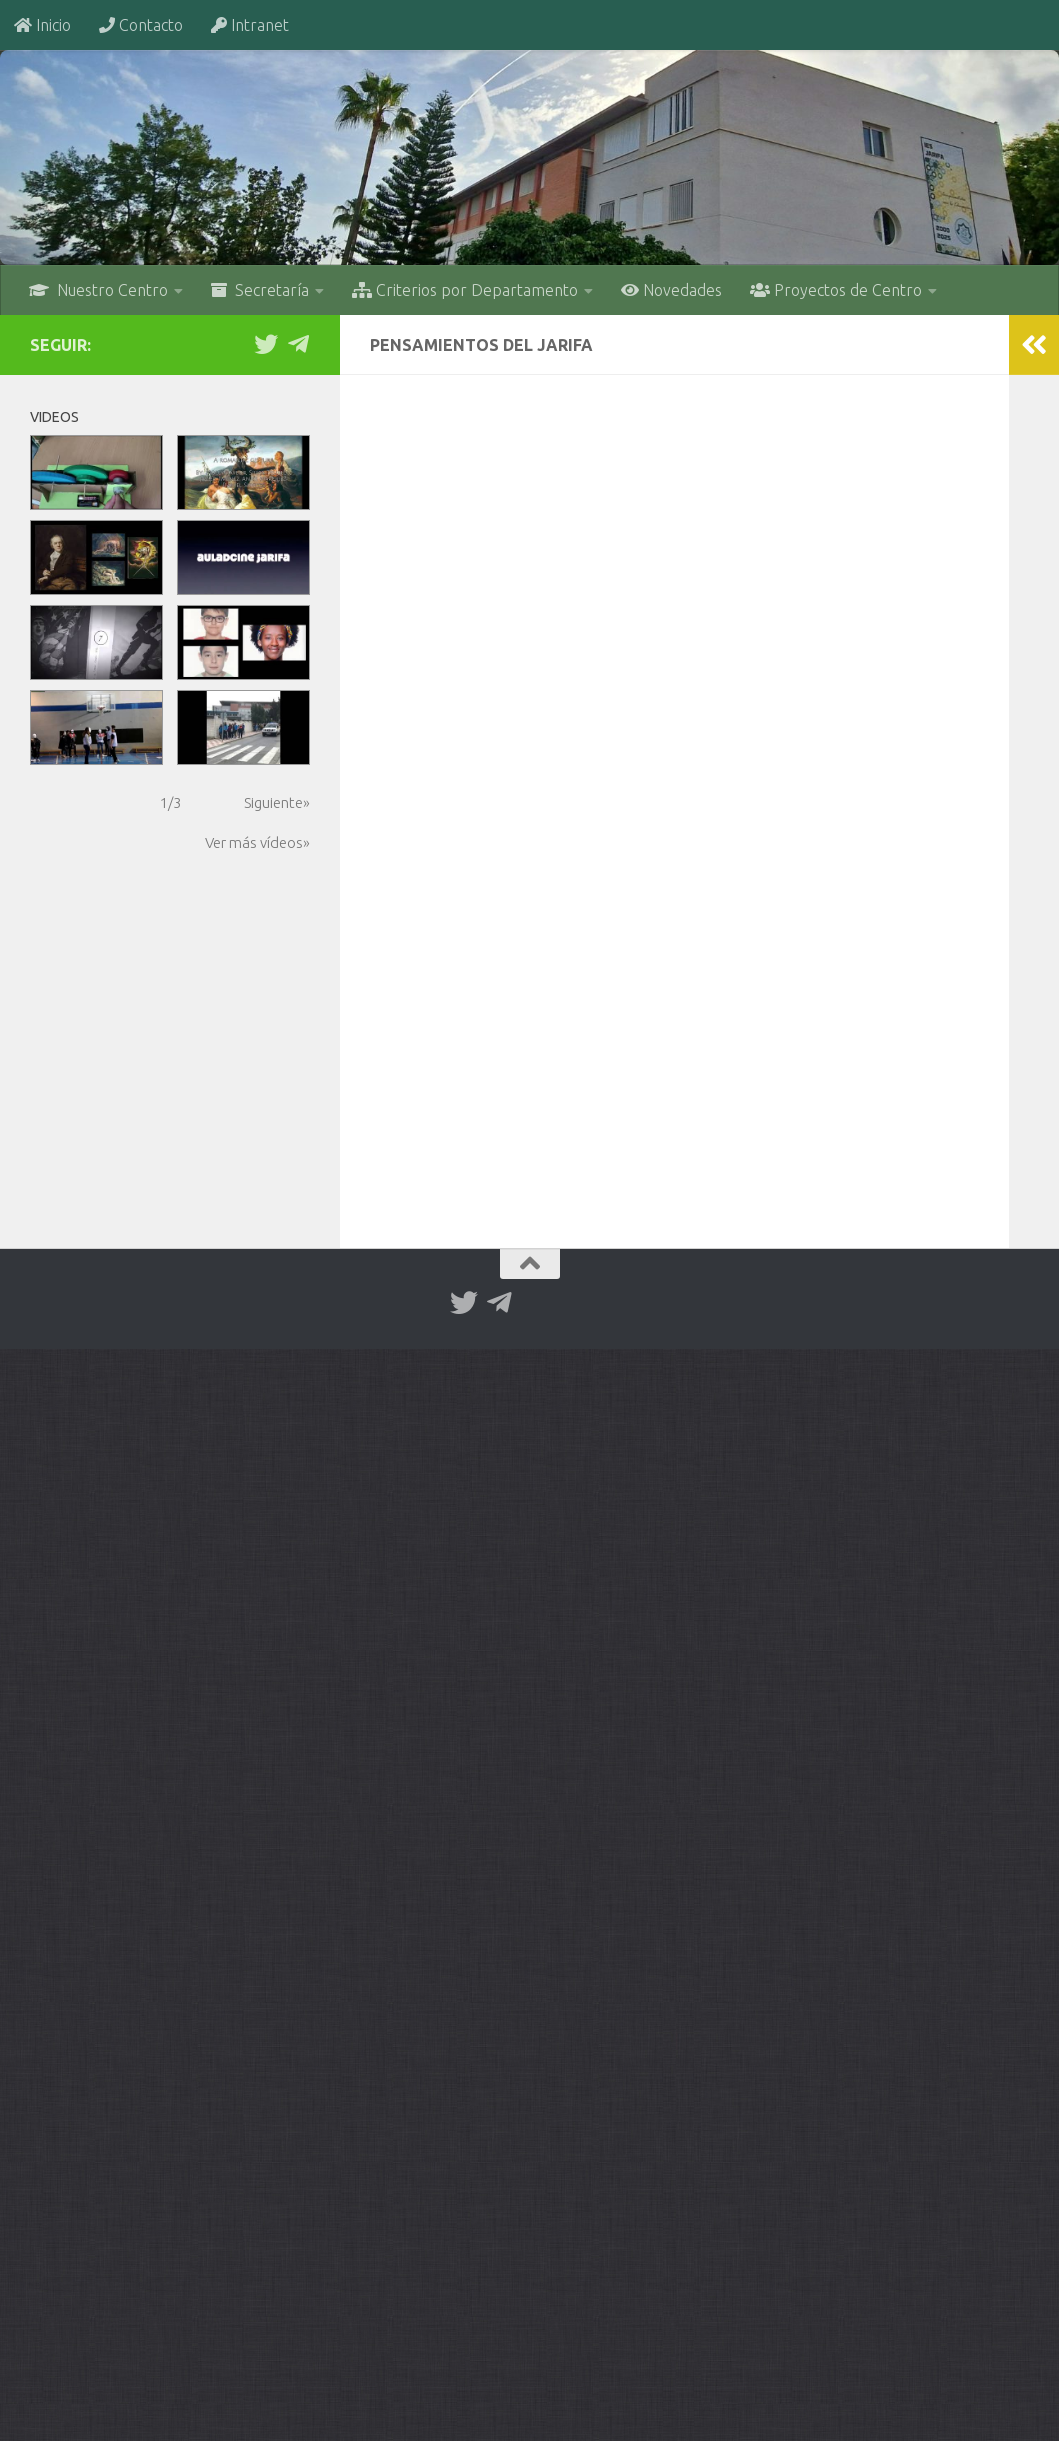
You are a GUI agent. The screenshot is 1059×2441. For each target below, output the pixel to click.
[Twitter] (266, 344)
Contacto (141, 25)
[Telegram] (298, 344)
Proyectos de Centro (836, 290)
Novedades (671, 290)
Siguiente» (277, 802)
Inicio (42, 25)
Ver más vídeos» (257, 842)
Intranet (250, 25)
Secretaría (260, 290)
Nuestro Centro (98, 290)
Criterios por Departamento (465, 290)
